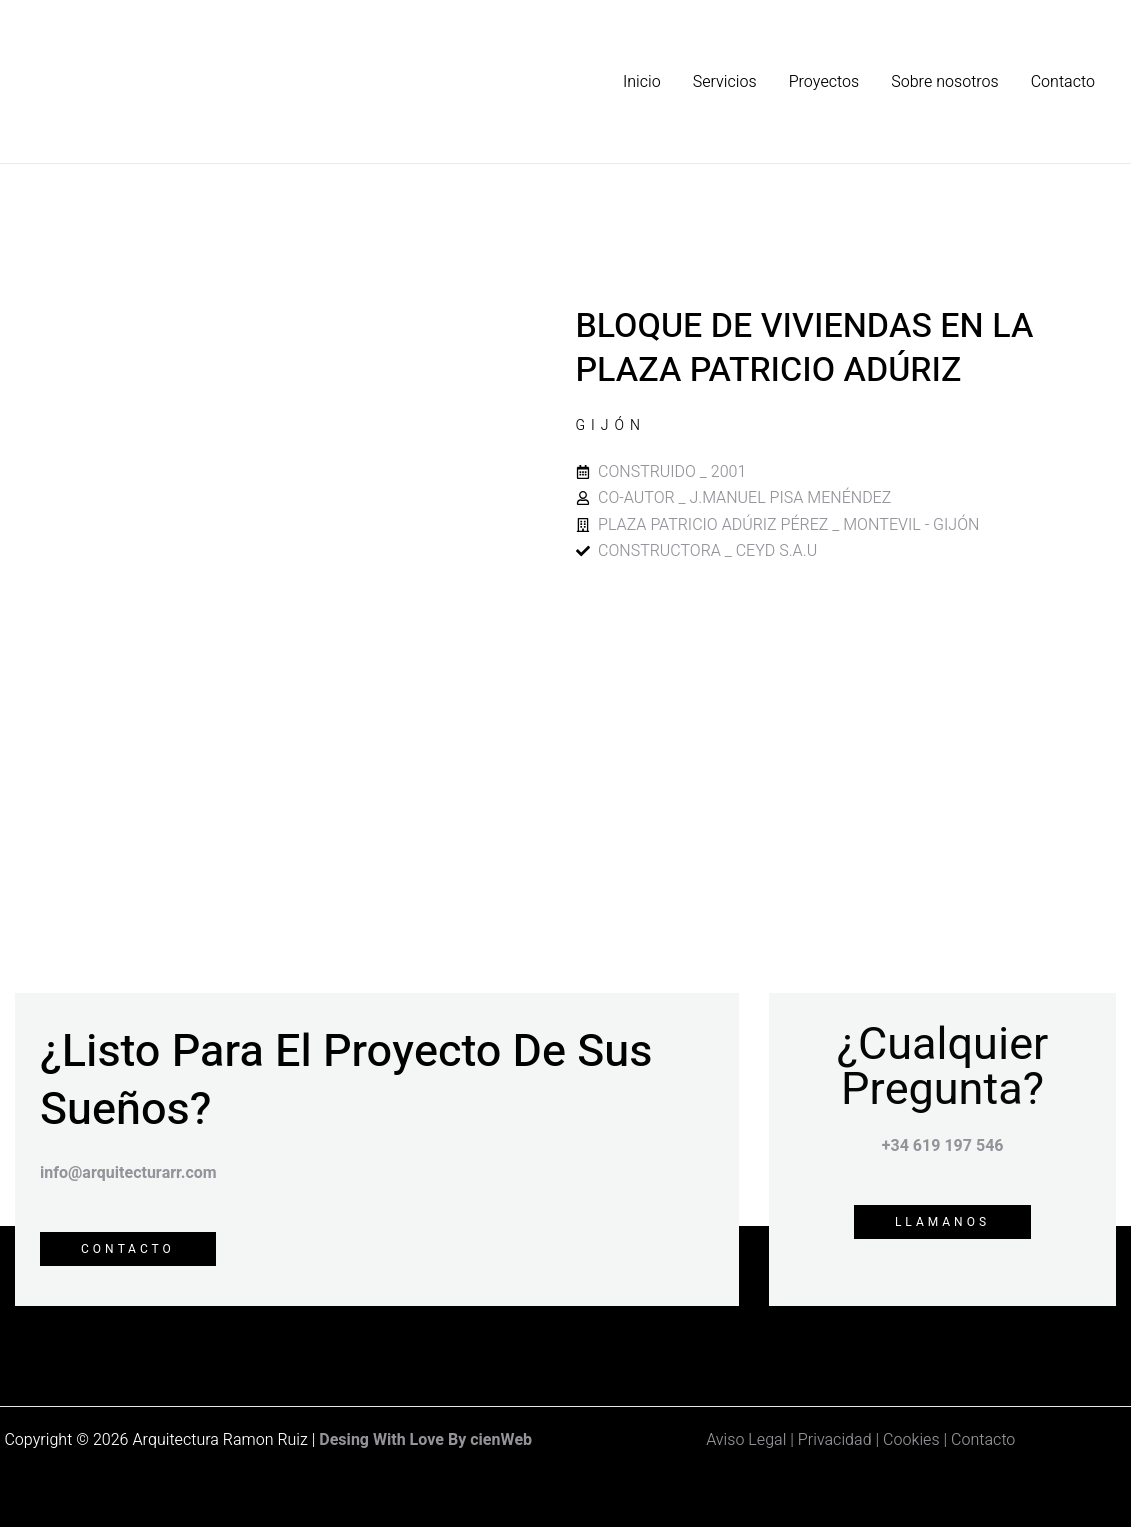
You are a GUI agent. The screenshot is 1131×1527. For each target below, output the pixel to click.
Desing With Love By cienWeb (425, 1440)
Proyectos (824, 82)
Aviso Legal (746, 1440)
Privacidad (837, 1440)
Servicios (725, 82)
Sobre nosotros (945, 82)
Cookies (911, 1440)
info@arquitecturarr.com (128, 1173)
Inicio (642, 82)
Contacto (1063, 82)
